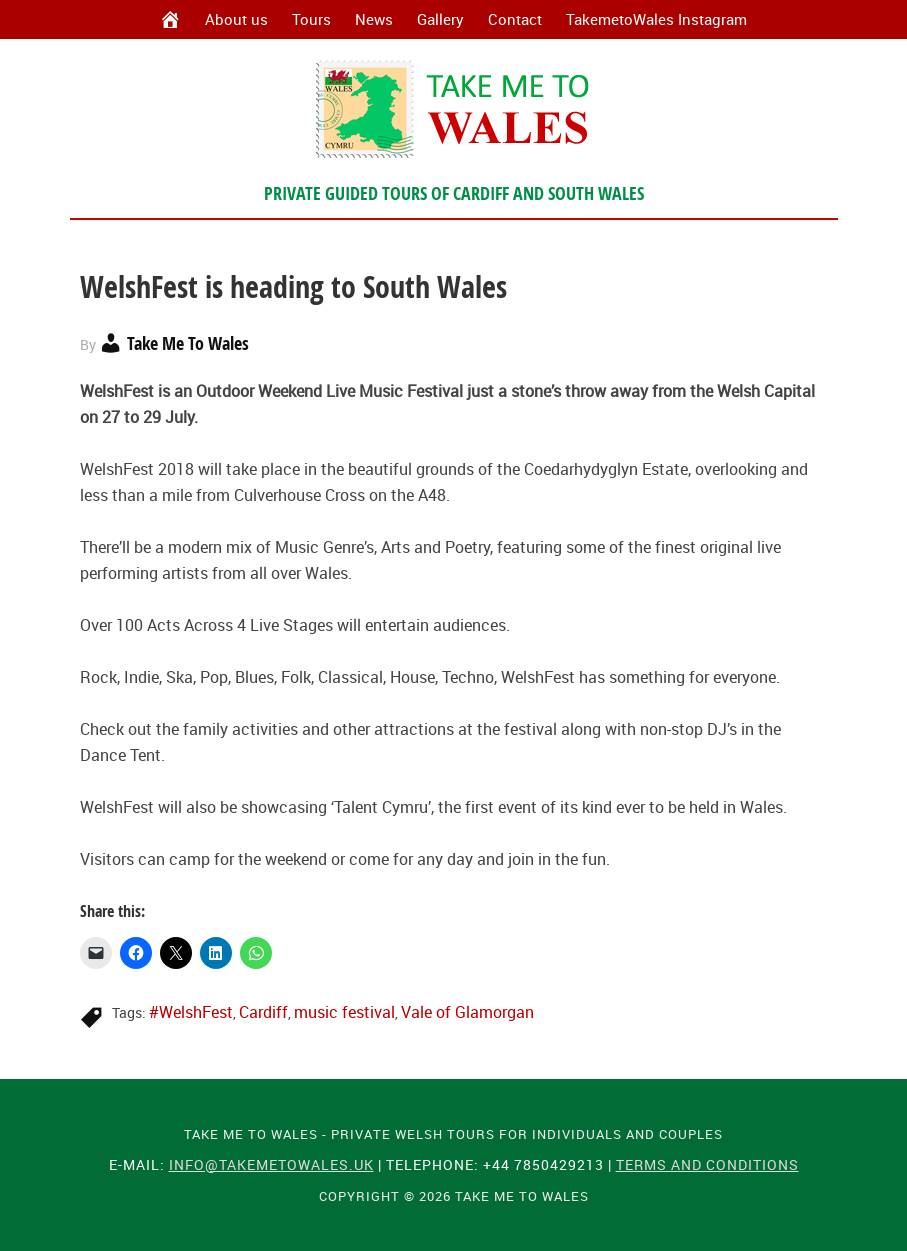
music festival (344, 1012)
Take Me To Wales (453, 109)
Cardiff (263, 1012)
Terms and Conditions (707, 1164)
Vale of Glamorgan (467, 1012)
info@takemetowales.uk (271, 1164)
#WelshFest (191, 1012)
